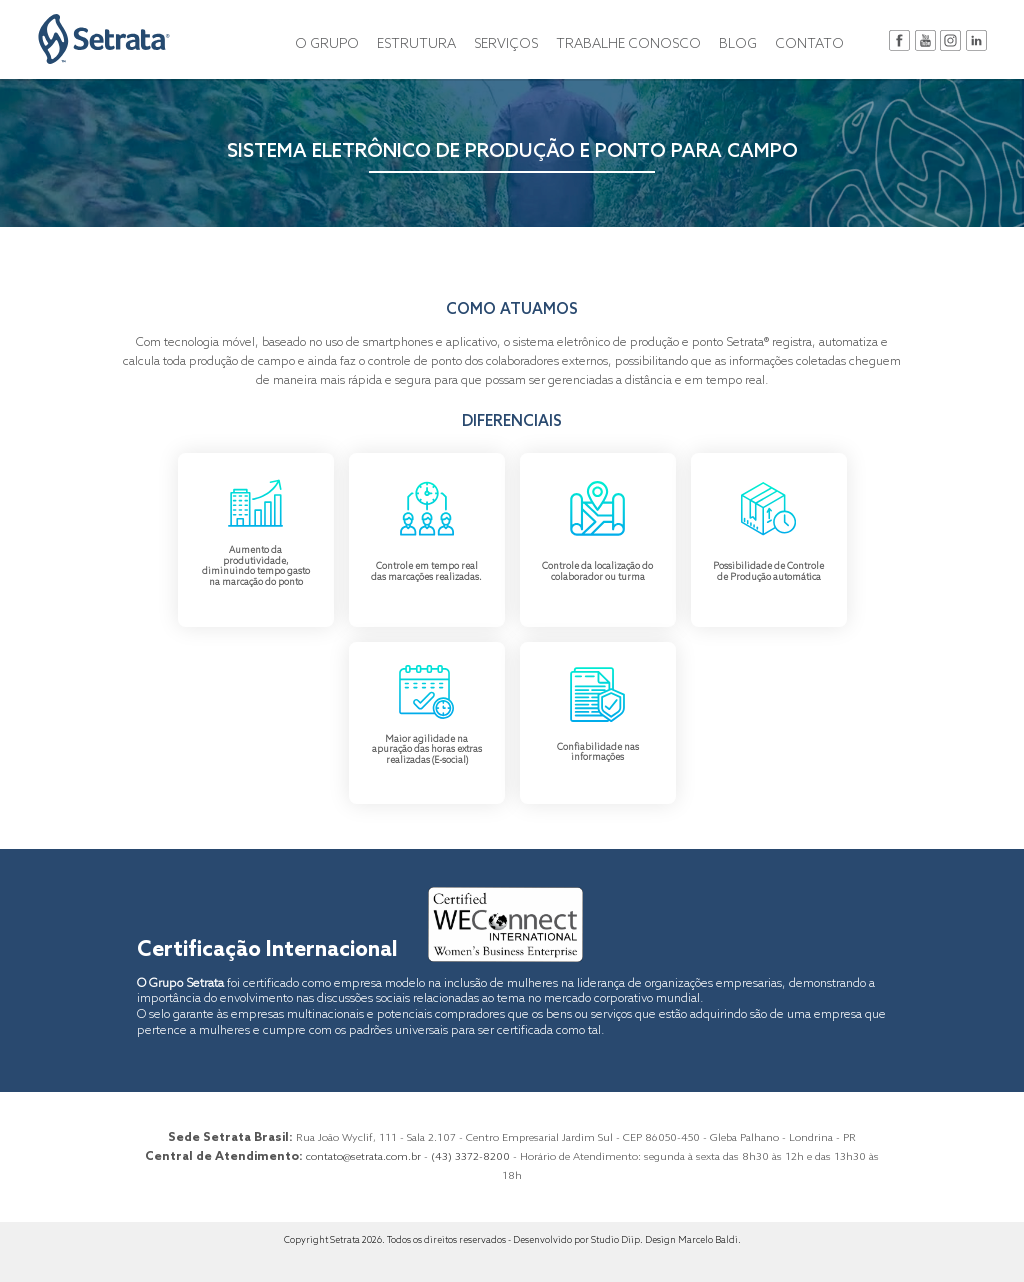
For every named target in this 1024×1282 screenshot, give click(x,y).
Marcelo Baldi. (709, 1240)
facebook (899, 40)
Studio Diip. (618, 1240)
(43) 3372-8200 (470, 1157)
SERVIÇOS (506, 44)
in (976, 40)
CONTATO (809, 44)
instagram (950, 40)
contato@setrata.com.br (363, 1157)
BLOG (738, 44)
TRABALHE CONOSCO (628, 44)
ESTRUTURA (416, 44)
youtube (925, 40)
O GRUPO (327, 44)
